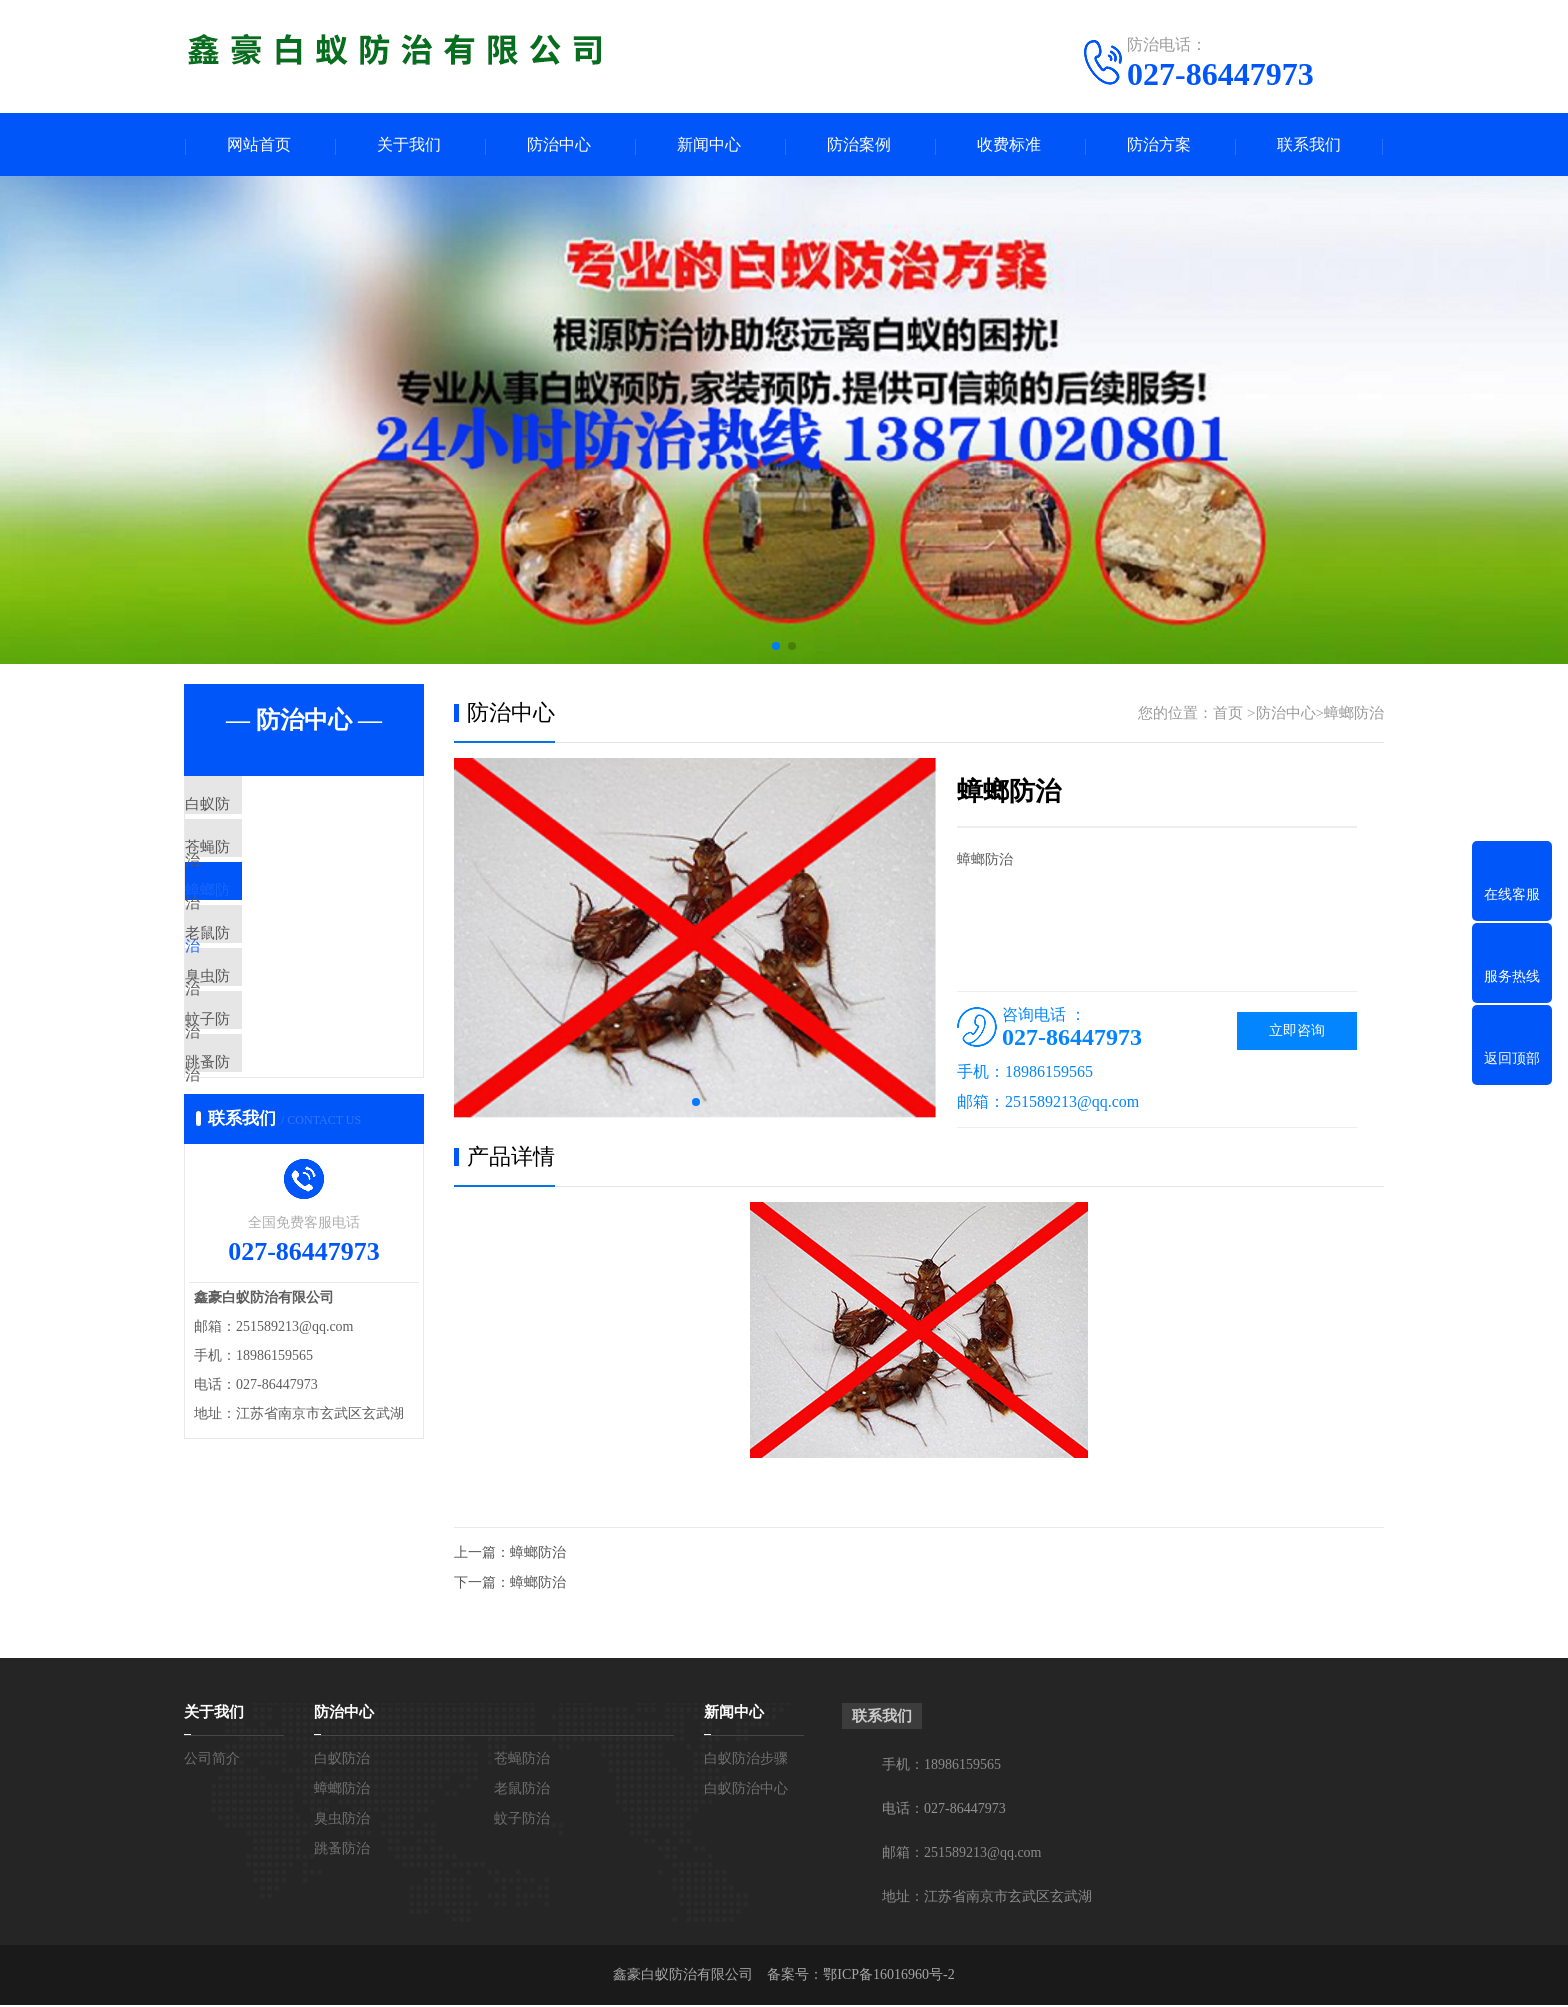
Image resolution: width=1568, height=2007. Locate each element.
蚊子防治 (261, 1103)
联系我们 (1309, 145)
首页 (1228, 715)
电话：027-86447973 (944, 1810)
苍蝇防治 (261, 867)
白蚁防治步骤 (746, 1760)
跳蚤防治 (261, 1162)
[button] (776, 648)
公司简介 (212, 1760)
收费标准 (1009, 145)
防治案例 (859, 145)
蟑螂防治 (261, 926)
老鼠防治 (261, 985)
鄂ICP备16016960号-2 (888, 1976)
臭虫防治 (261, 1044)
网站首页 (259, 145)
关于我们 (409, 145)
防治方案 (1159, 145)
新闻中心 (709, 145)
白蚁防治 (261, 808)
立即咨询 (1297, 1032)
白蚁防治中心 (746, 1790)
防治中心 (559, 145)
